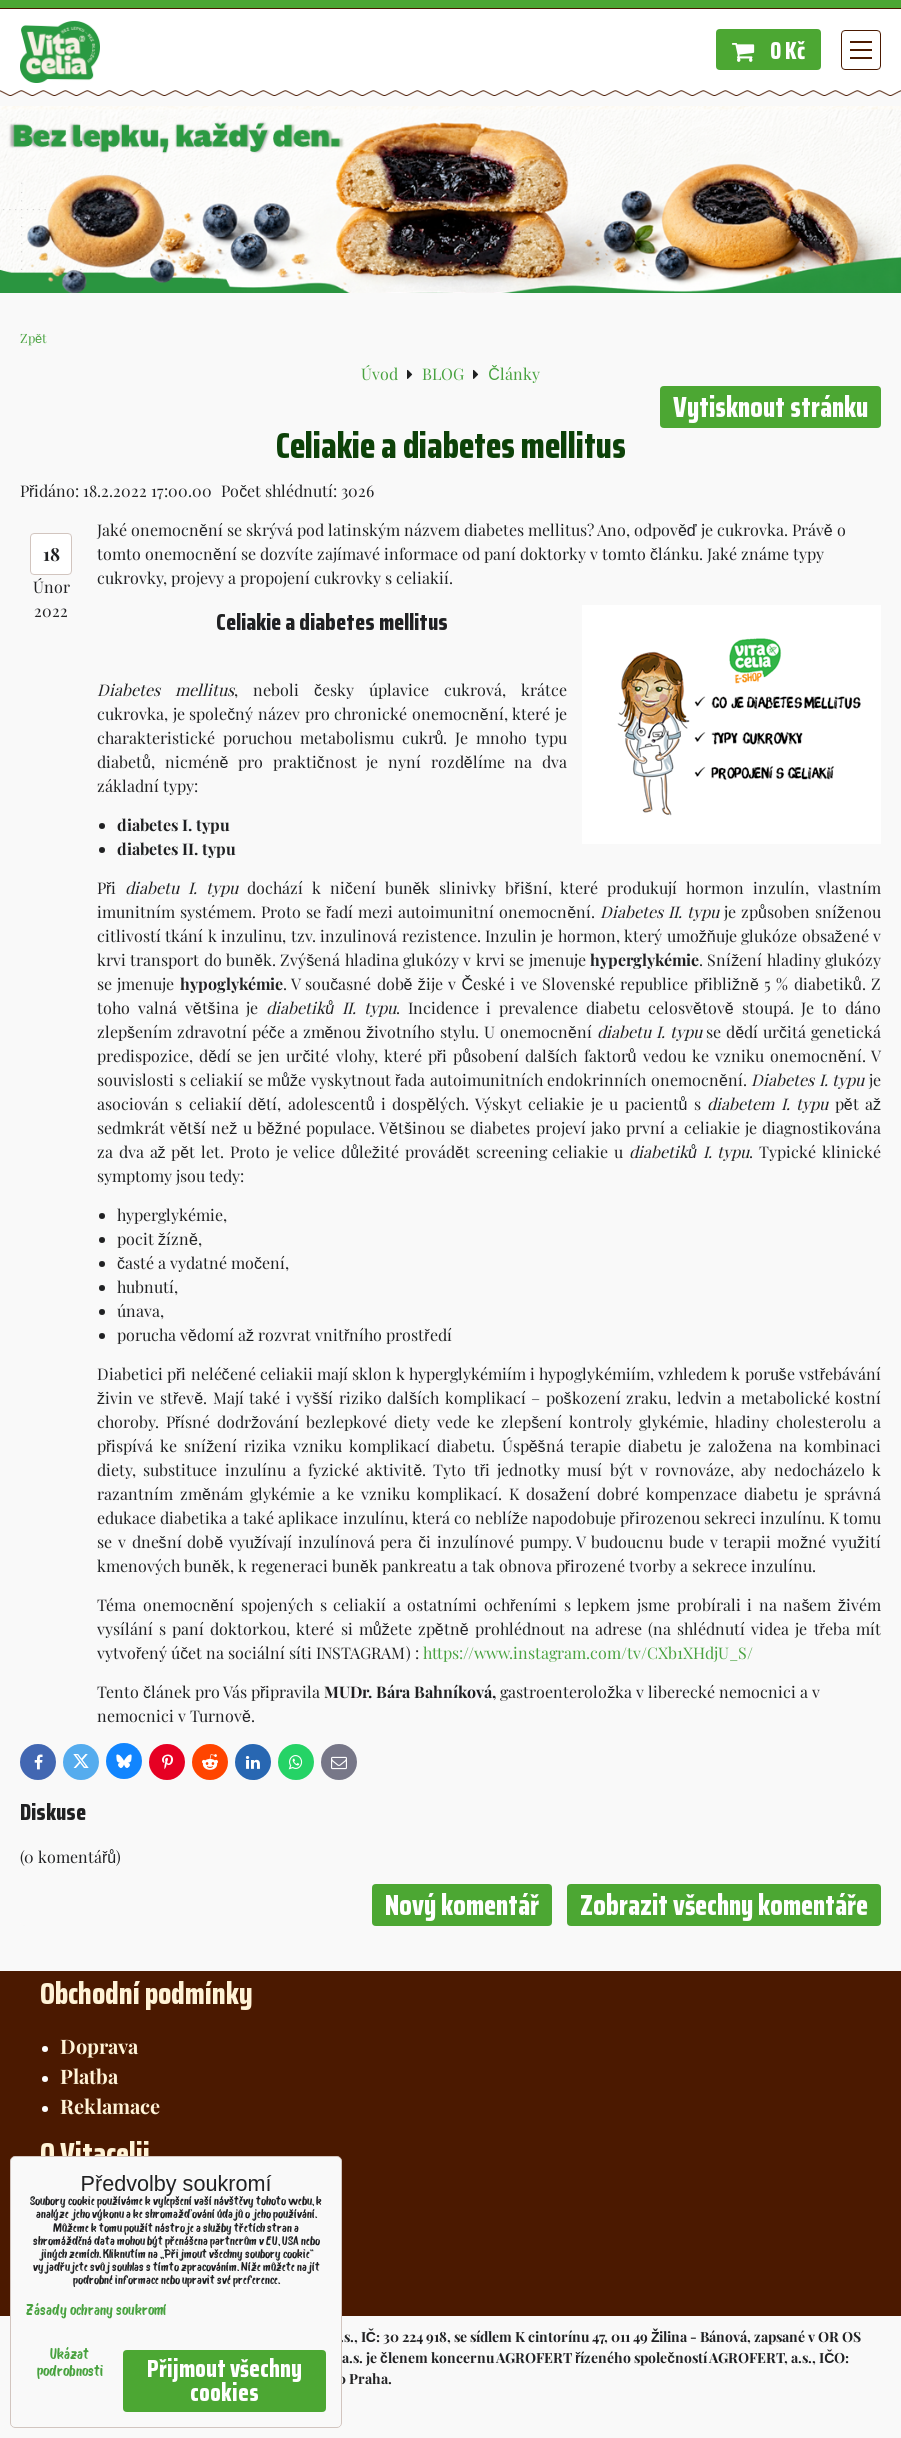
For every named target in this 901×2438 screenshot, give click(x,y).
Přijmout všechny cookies (224, 2381)
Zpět (33, 337)
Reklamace (110, 2105)
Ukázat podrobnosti (70, 2364)
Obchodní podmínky (146, 1993)
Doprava (99, 2045)
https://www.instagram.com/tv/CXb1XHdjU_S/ (588, 1652)
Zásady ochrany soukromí (96, 2311)
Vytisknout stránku (770, 407)
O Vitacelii (95, 2153)
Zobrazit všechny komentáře (724, 1905)
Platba (89, 2075)
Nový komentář (462, 1905)
